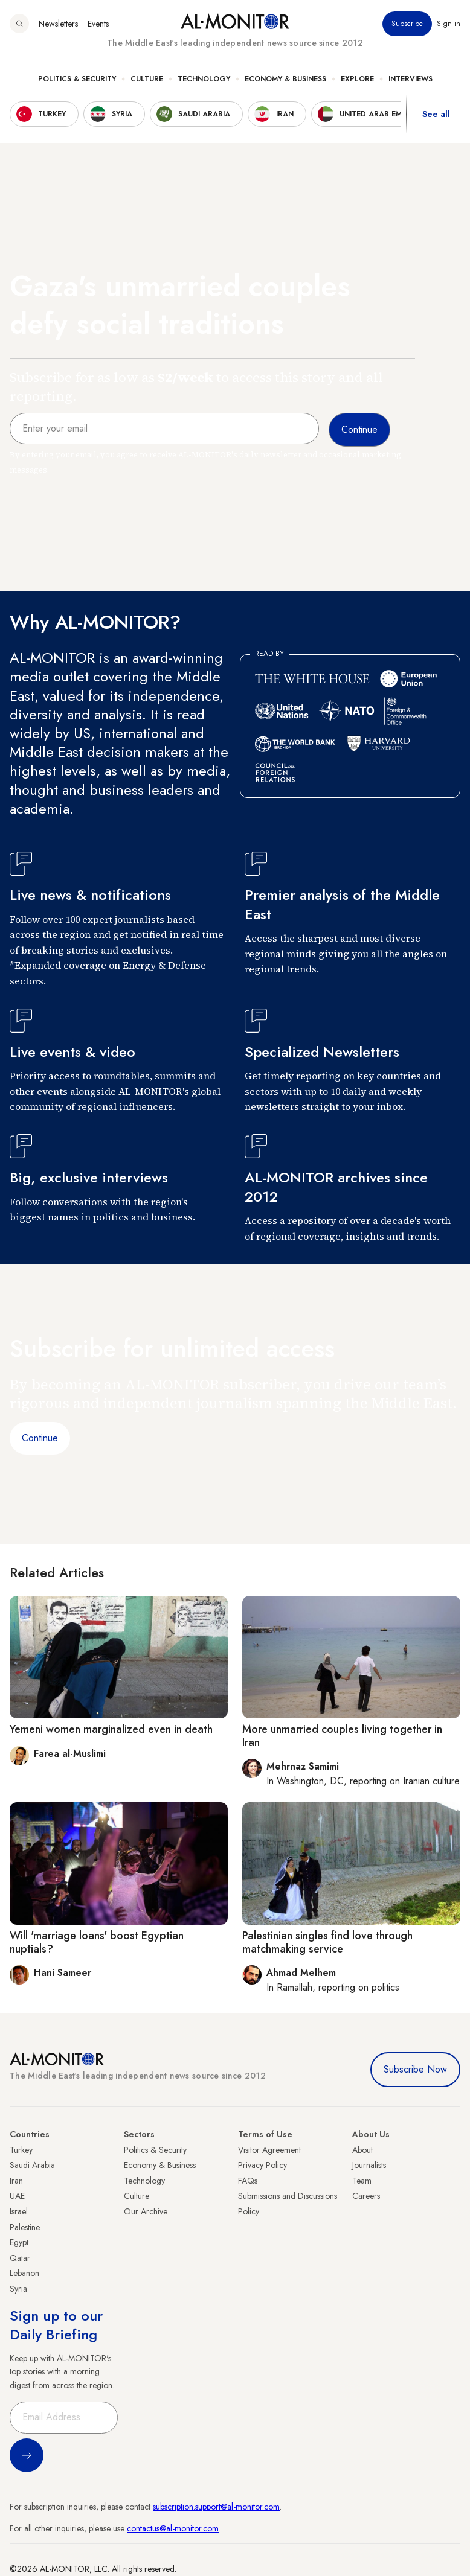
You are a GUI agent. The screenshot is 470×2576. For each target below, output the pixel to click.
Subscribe (407, 23)
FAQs (247, 2181)
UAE (17, 2196)
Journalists (369, 2165)
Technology (204, 79)
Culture (146, 79)
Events (98, 24)
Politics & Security (77, 79)
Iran (16, 2181)
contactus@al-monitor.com (173, 2528)
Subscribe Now (415, 2069)
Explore (357, 79)
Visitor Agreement (269, 2150)
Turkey (21, 2150)
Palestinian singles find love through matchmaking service (327, 1942)
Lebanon (24, 2273)
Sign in (448, 23)
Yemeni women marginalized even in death (111, 1729)
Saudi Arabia (32, 2165)
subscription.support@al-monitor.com (216, 2507)
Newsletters (58, 24)
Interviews (410, 79)
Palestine (25, 2227)
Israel (19, 2211)
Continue (40, 1438)
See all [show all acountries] (436, 114)
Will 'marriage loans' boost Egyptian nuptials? (97, 1942)
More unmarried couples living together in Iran (342, 1735)
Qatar (20, 2258)
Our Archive (145, 2211)
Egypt (19, 2242)
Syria (18, 2289)
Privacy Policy (262, 2165)
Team (362, 2181)
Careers (366, 2196)
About (362, 2150)
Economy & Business (285, 79)
